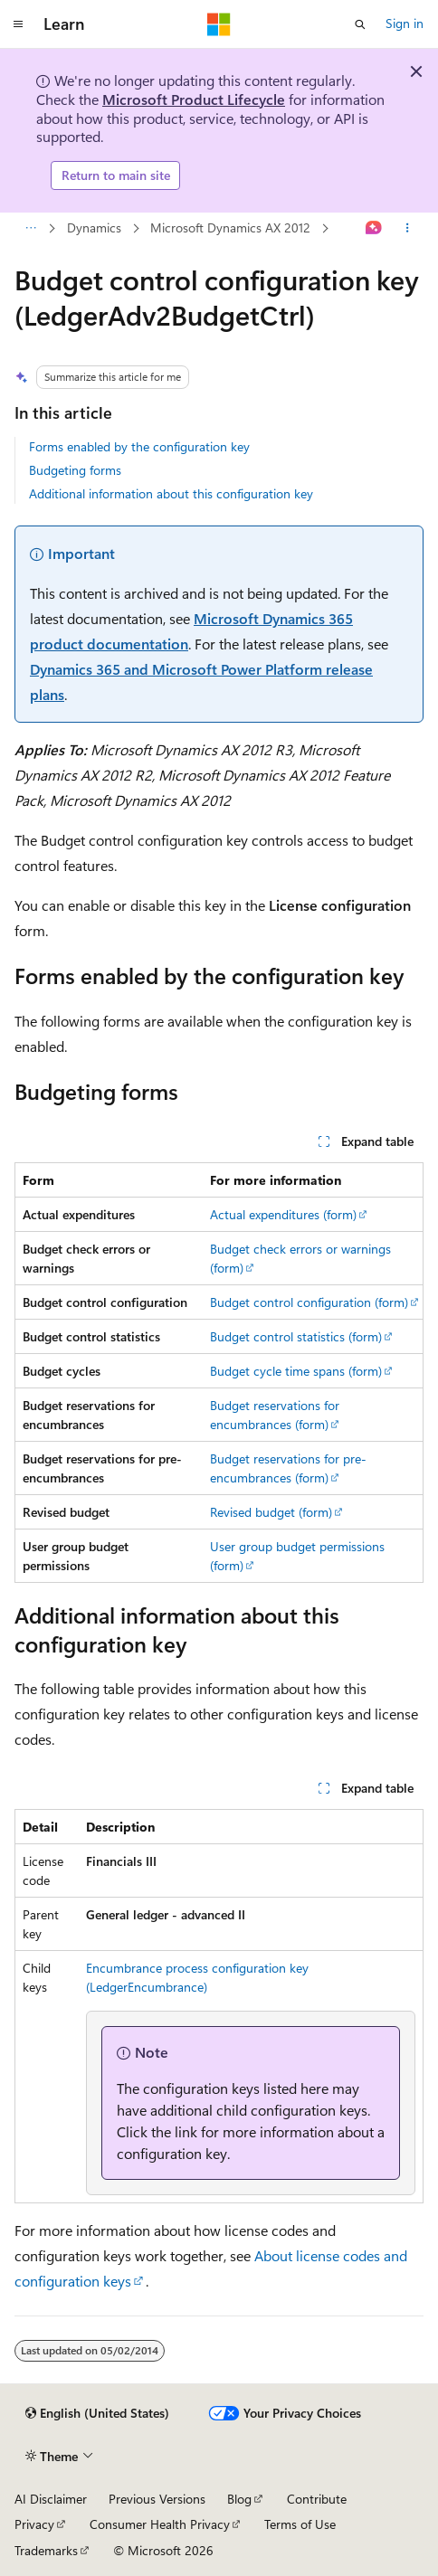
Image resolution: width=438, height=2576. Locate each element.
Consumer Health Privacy (160, 2524)
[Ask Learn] (374, 227)
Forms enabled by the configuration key (139, 446)
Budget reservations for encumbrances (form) (274, 1415)
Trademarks (46, 2550)
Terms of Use (300, 2524)
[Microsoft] (219, 24)
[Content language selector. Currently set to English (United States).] (97, 2413)
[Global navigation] (18, 24)
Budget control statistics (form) (296, 1336)
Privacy (34, 2524)
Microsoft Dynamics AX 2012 (143, 227)
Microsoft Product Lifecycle (193, 99)
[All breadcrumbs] (30, 227)
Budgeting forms (75, 469)
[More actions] (408, 227)
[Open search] (360, 24)
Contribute (317, 2498)
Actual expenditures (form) (283, 1214)
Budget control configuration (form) (309, 1302)
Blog (239, 2498)
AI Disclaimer (50, 2498)
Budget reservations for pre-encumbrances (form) (288, 1468)
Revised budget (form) (271, 1511)
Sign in (405, 23)
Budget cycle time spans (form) (296, 1370)
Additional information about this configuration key (171, 493)
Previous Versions (157, 2498)
